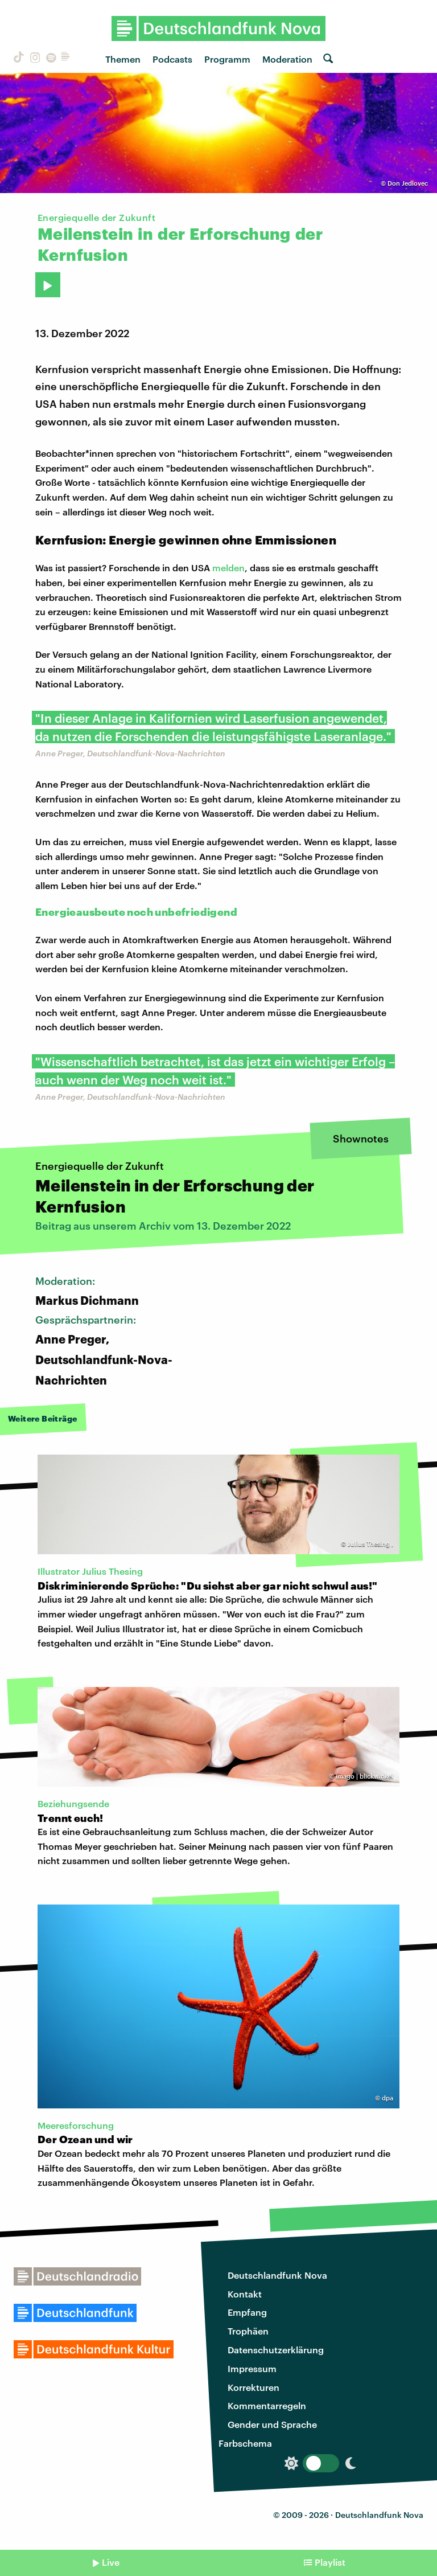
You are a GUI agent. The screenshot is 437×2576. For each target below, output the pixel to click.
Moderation (287, 59)
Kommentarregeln (267, 2405)
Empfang (247, 2312)
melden (228, 567)
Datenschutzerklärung (276, 2349)
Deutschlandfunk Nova (277, 2275)
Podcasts (172, 59)
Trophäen (248, 2330)
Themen (123, 59)
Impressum (252, 2368)
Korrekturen (253, 2387)
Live (110, 2562)
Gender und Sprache (272, 2424)
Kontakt (245, 2293)
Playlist (330, 2562)
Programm (227, 59)
